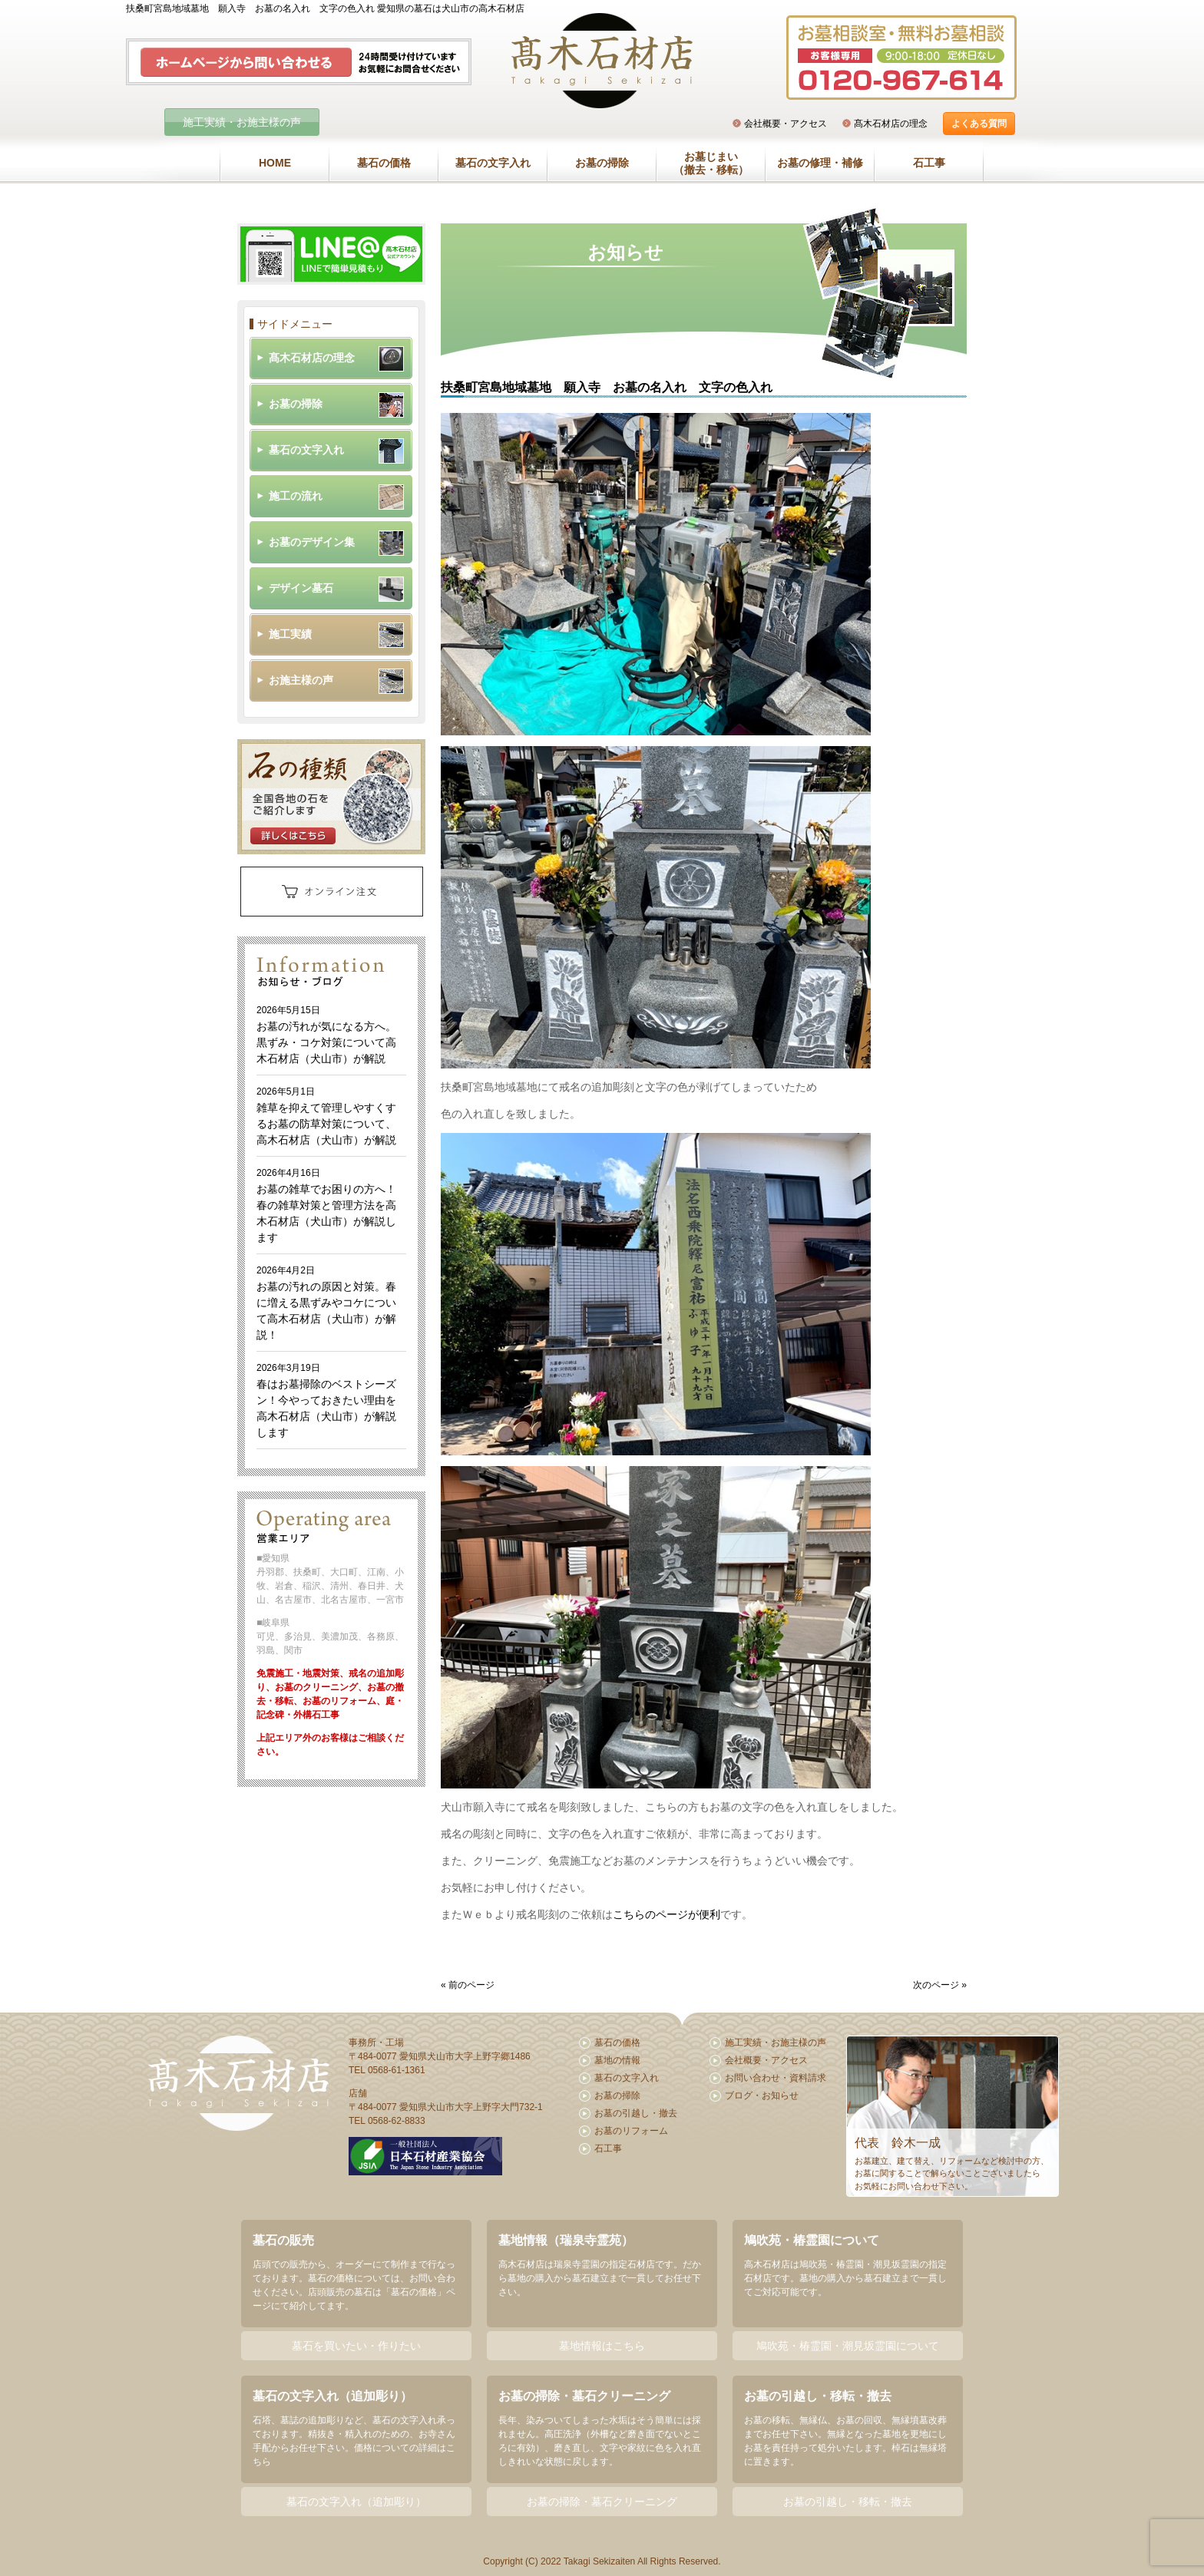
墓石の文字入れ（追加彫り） (356, 2501)
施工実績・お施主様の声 (242, 122)
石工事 (929, 163)
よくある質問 (979, 123)
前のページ (471, 1985)
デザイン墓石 (301, 588)
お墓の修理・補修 (820, 163)
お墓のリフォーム (631, 2130)
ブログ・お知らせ (762, 2095)
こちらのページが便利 (666, 1914)
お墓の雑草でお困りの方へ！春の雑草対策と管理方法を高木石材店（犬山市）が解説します (326, 1205)
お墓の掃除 (602, 163)
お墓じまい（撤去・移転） (711, 163)
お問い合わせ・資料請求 (775, 2077)
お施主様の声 (301, 680)
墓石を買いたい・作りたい (356, 2346)
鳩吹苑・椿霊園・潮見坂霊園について (847, 2346)
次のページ (936, 1985)
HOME (275, 163)
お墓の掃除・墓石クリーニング (602, 2501)
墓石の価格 (384, 163)
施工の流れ (295, 496)
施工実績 (290, 634)
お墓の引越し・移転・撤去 (847, 2501)
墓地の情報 (617, 2060)
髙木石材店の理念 (891, 123)
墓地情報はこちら (602, 2346)
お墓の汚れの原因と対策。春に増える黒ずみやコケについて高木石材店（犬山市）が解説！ (326, 1303)
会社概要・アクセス (785, 123)
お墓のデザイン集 (312, 542)
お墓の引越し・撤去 (635, 2113)
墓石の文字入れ (493, 163)
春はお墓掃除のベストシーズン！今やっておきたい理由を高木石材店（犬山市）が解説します (326, 1400)
